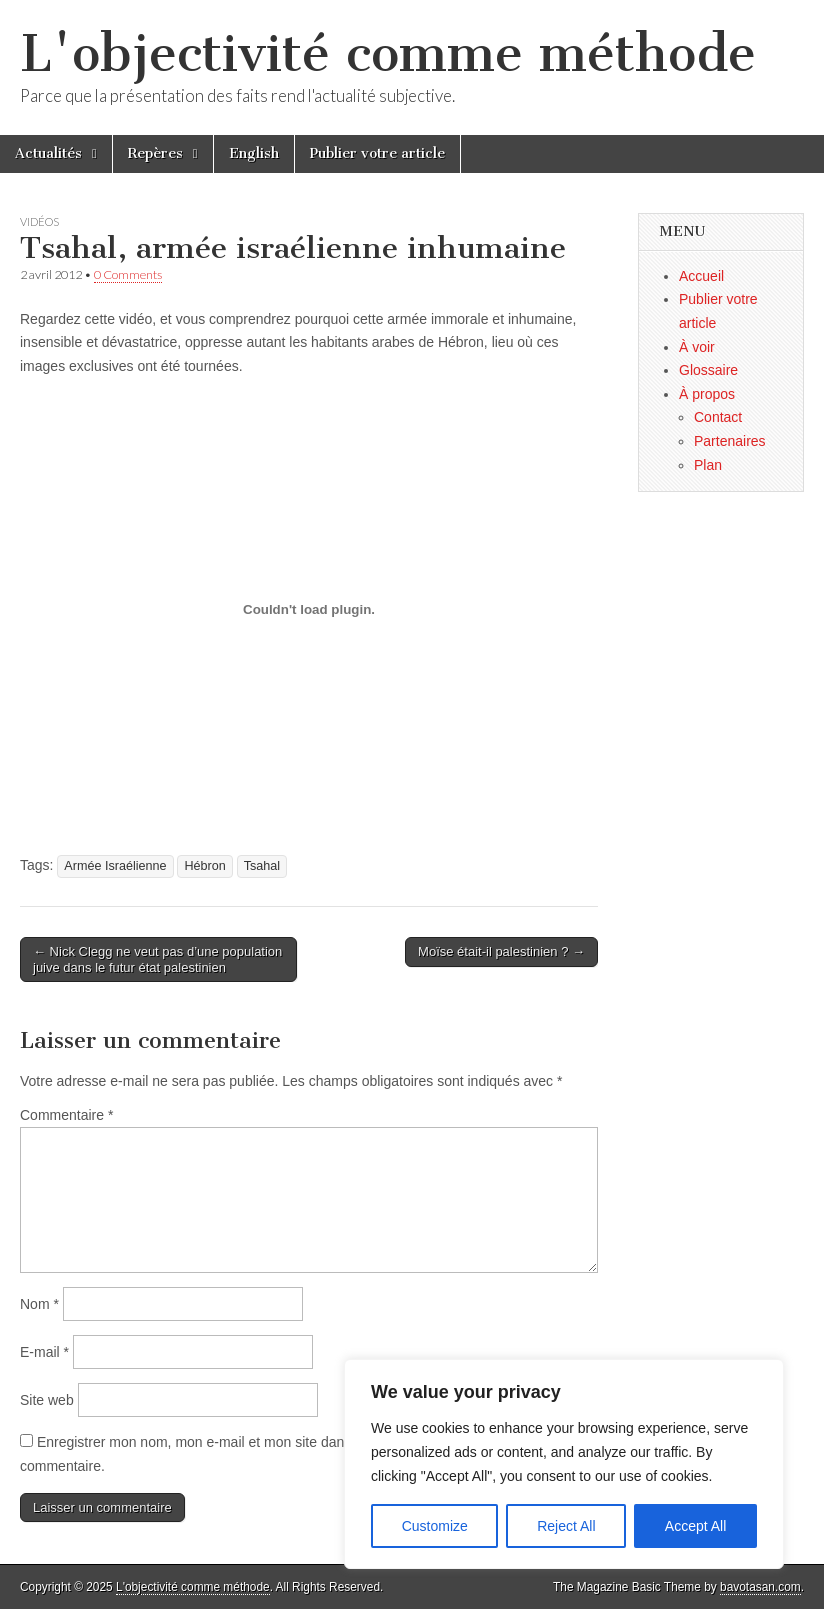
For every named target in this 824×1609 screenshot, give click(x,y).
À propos (707, 394)
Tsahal (262, 866)
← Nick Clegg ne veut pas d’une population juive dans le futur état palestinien (157, 959)
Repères (155, 153)
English (254, 153)
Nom (39, 1304)
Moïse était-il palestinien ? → (501, 951)
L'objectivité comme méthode (388, 53)
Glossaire (708, 370)
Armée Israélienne (115, 866)
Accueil (701, 276)
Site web (47, 1400)
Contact (718, 417)
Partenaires (730, 441)
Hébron (204, 866)
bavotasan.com (760, 1587)
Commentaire (66, 1115)
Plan (708, 465)
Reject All (566, 1526)
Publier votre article (377, 153)
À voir (697, 347)
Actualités (48, 153)
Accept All (695, 1526)
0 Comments (128, 274)
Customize (435, 1526)
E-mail (44, 1352)
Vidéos (39, 221)
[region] (564, 1464)
